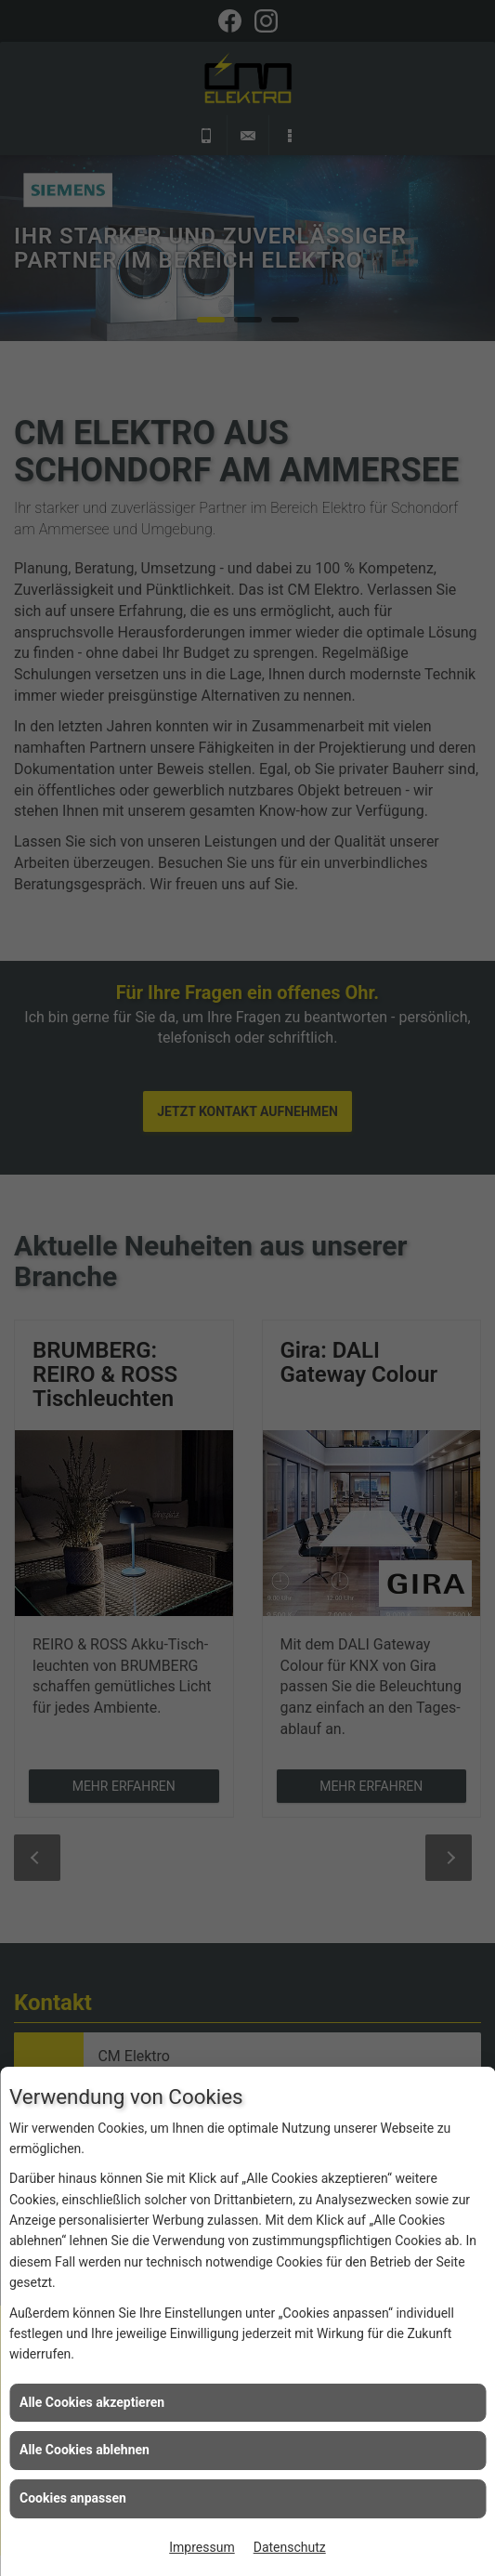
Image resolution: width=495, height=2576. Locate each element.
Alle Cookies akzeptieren (92, 2402)
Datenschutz (290, 2547)
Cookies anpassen (73, 2498)
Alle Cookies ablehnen (85, 2449)
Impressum (201, 2547)
